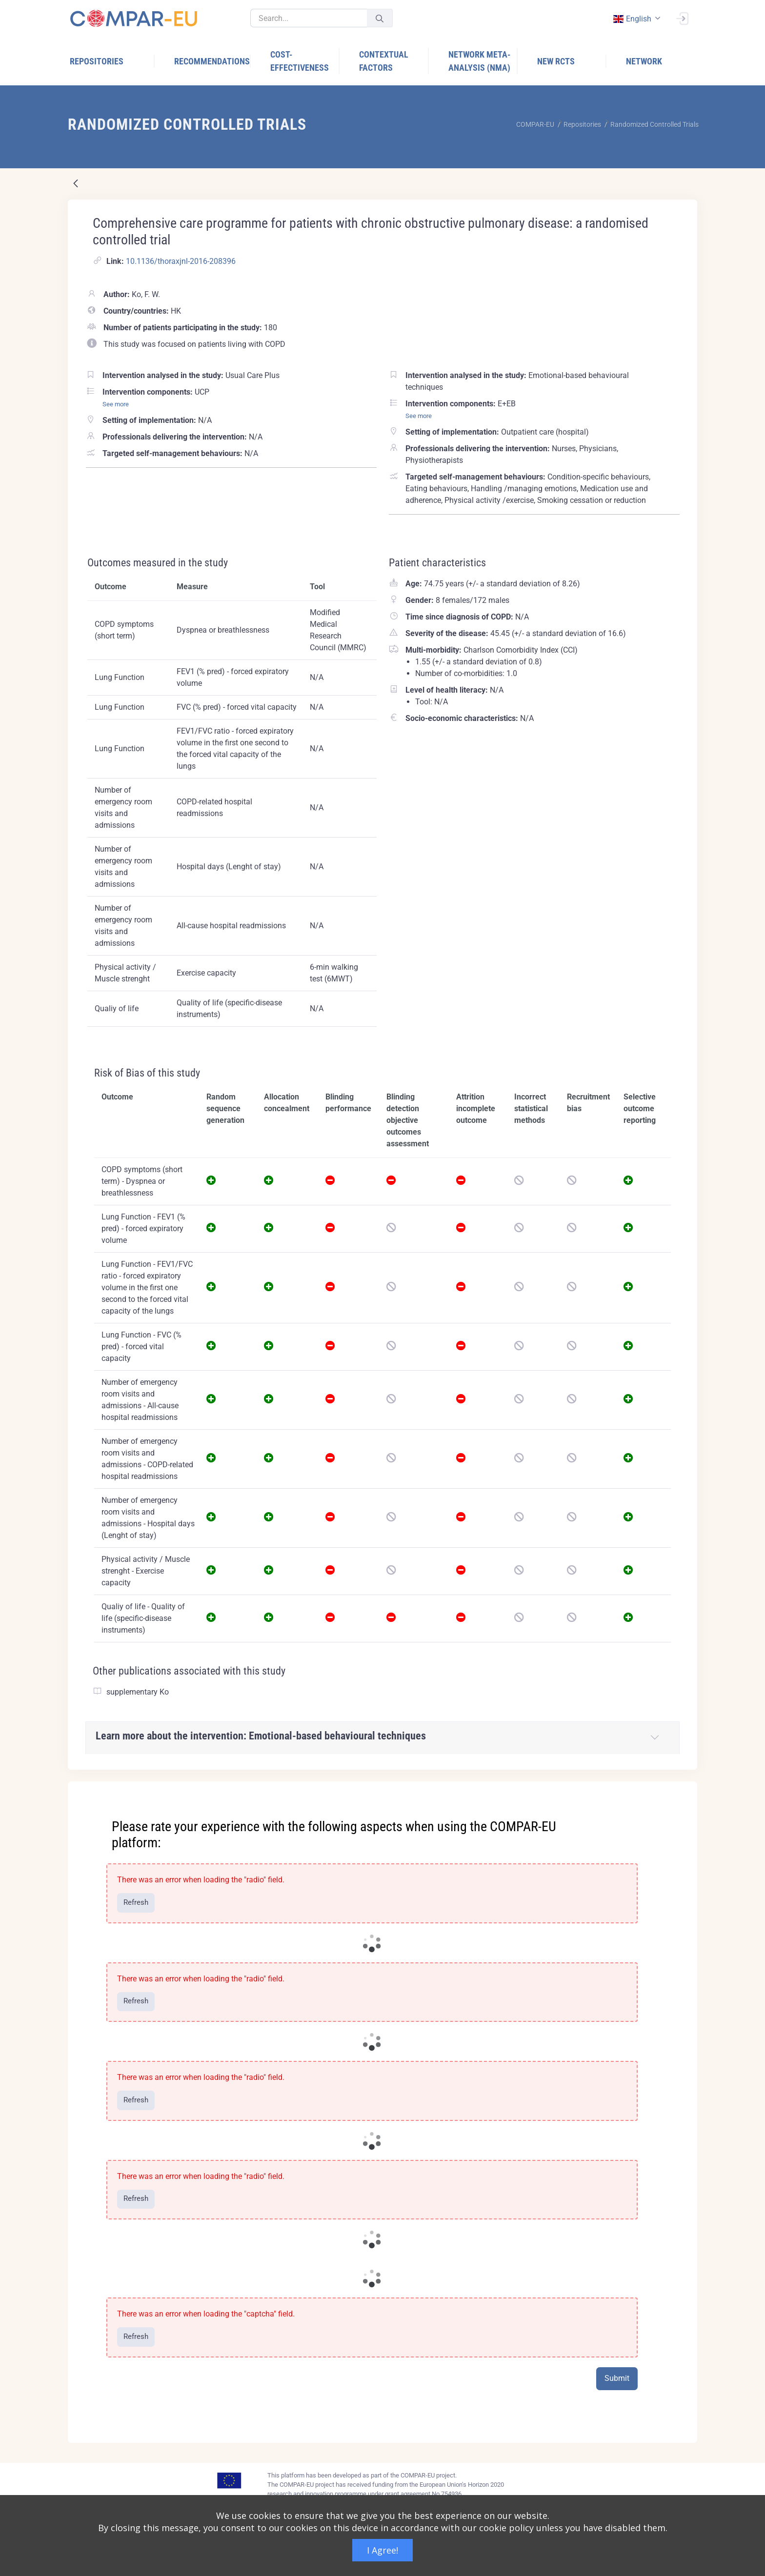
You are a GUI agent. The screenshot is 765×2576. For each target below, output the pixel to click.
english (632, 18)
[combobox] (635, 19)
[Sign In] (682, 17)
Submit (616, 2378)
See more (115, 404)
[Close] (683, 1789)
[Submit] (379, 18)
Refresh (135, 1902)
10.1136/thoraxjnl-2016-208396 (181, 261)
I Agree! (382, 2550)
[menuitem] (112, 61)
